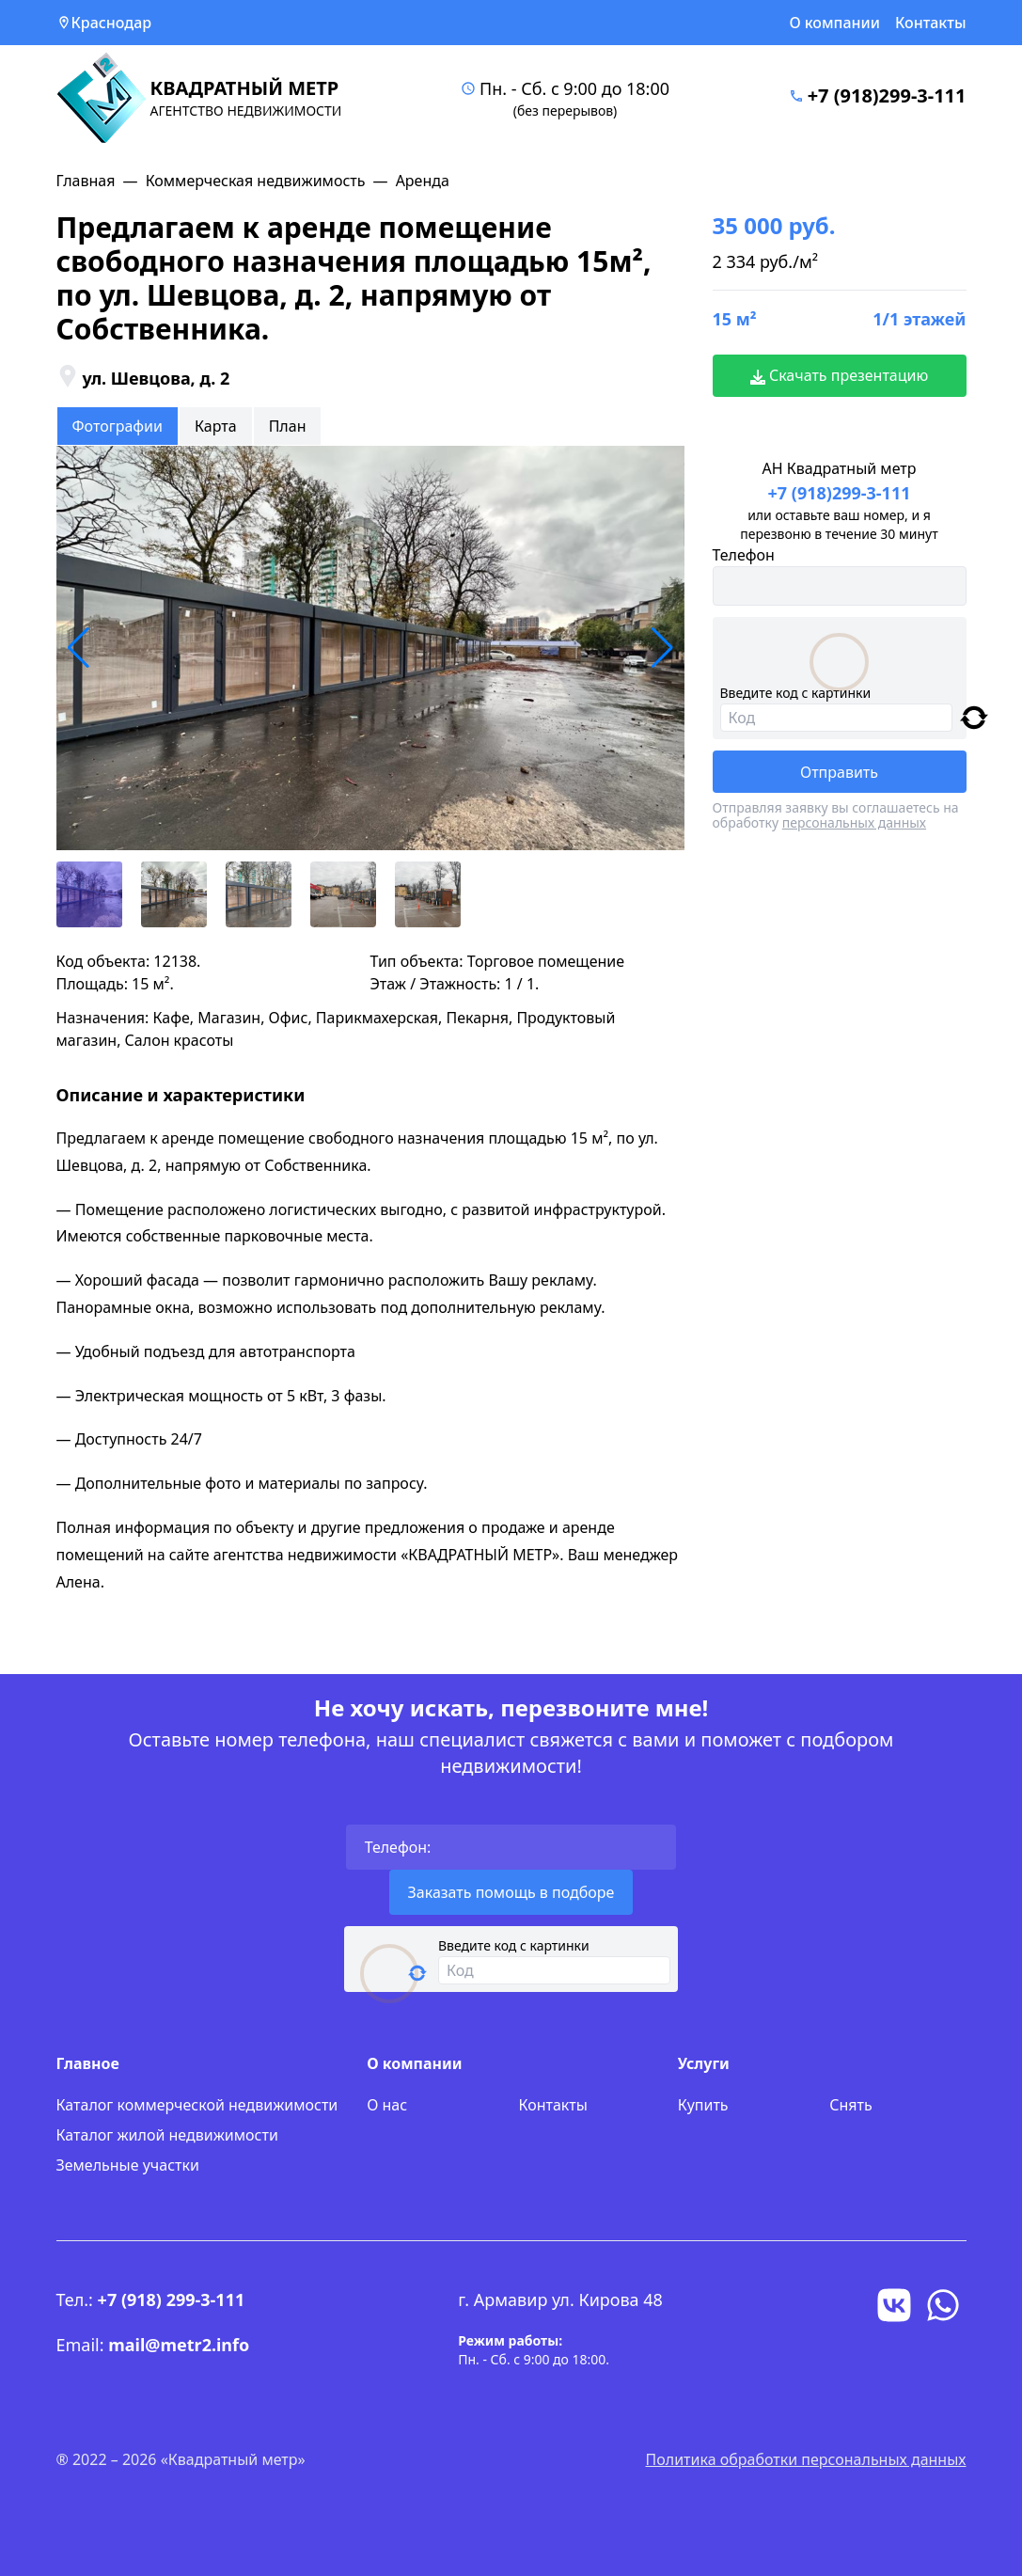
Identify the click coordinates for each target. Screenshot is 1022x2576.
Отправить (839, 772)
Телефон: (398, 1847)
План (288, 426)
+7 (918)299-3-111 (887, 95)
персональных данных (854, 822)
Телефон (744, 555)
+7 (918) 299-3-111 (171, 2299)
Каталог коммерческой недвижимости (197, 2104)
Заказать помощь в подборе (511, 1892)
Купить (703, 2104)
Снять (850, 2104)
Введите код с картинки (796, 693)
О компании (834, 22)
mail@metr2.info (178, 2344)
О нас (387, 2104)
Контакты (931, 22)
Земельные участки (127, 2165)
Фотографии (118, 426)
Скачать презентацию (839, 375)
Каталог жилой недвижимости (167, 2135)
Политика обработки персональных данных (806, 2459)
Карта (216, 426)
